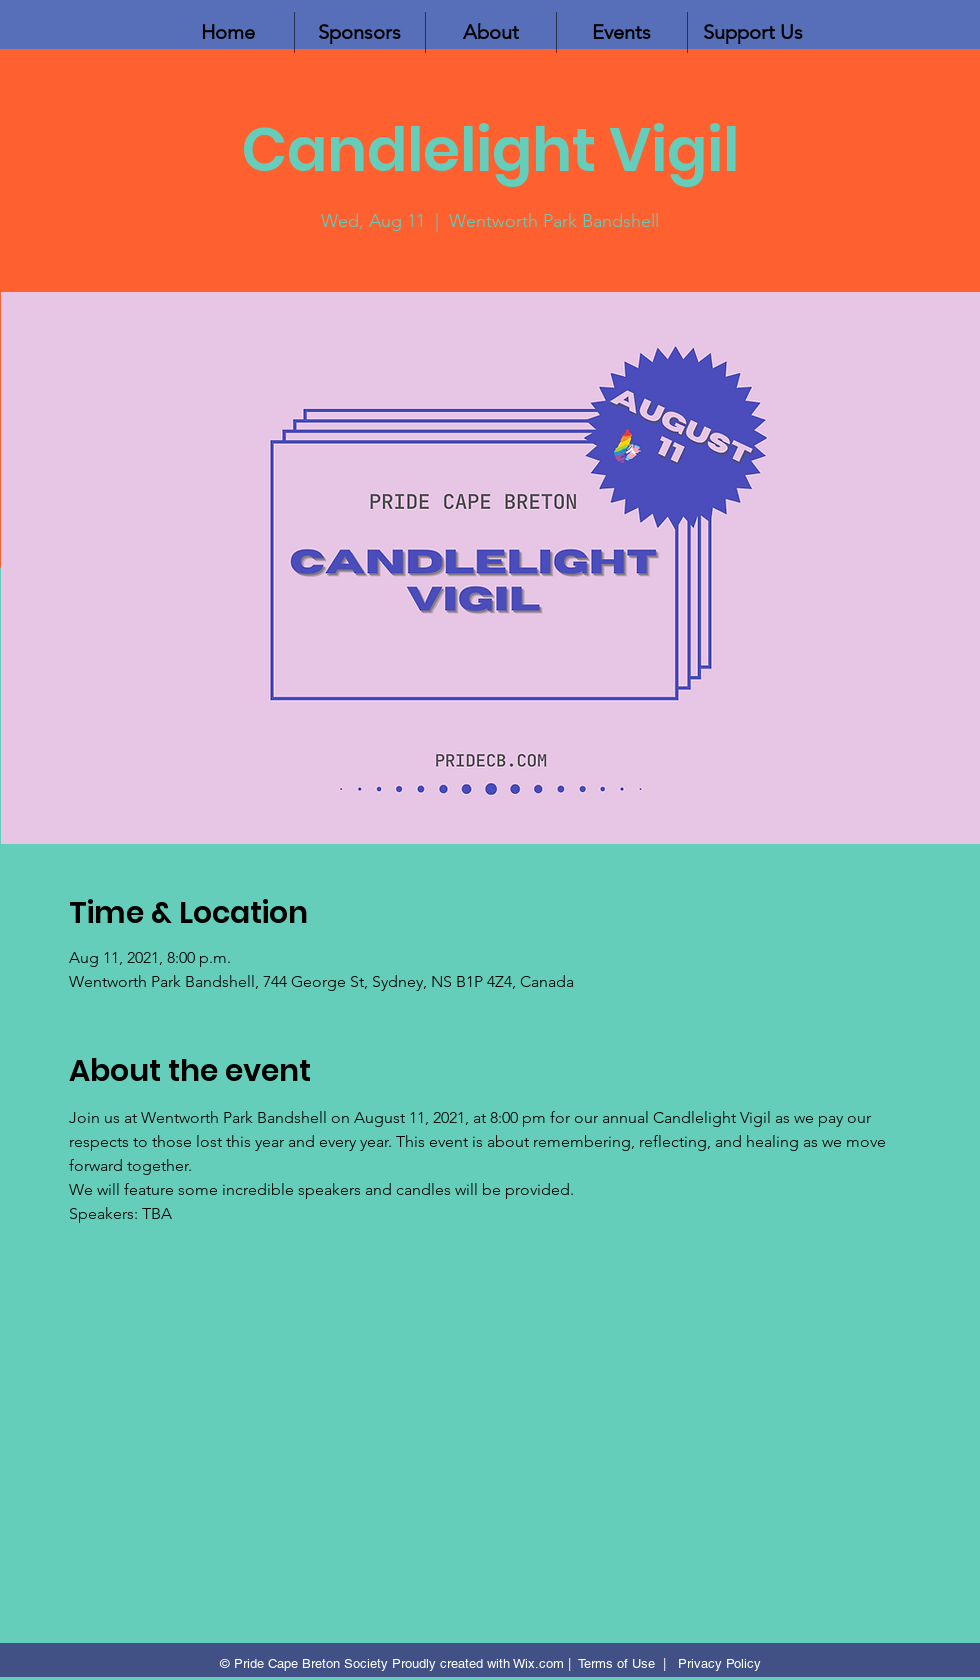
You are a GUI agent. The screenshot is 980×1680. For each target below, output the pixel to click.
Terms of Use (616, 1663)
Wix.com (538, 1663)
